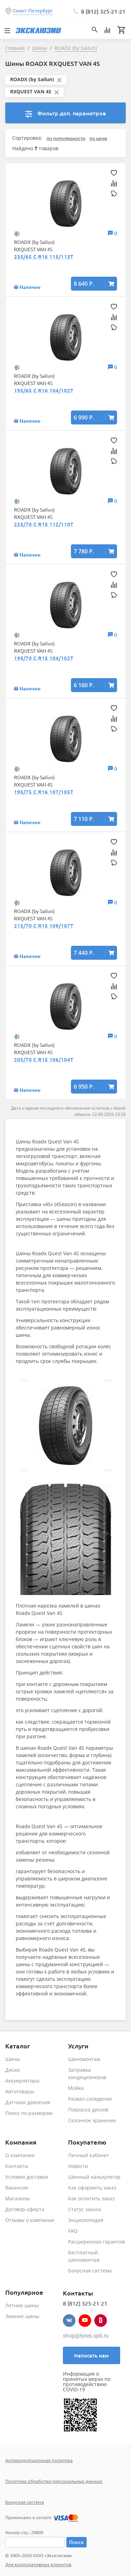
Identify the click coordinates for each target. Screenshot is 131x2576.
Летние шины (22, 2305)
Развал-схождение (90, 2098)
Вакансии (16, 2187)
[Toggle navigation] (7, 30)
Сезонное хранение (92, 2120)
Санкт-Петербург (33, 11)
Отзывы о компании (29, 2220)
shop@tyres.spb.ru (86, 2335)
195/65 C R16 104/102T (43, 390)
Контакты (16, 2166)
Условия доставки (26, 2177)
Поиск (76, 2542)
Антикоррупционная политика (39, 2460)
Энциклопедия (85, 2220)
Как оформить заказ (92, 2187)
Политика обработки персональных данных (53, 2481)
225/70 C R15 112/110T (43, 524)
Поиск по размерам (28, 2113)
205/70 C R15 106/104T (43, 1059)
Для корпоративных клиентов (38, 2564)
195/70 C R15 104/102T (43, 657)
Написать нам (91, 2355)
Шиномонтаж (84, 2059)
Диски (12, 2070)
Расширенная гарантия (96, 2241)
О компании (20, 2155)
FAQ (73, 2231)
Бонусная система (90, 2270)
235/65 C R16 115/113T (43, 256)
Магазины (17, 2198)
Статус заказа (84, 2209)
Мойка (76, 2088)
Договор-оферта (24, 2209)
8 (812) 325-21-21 (103, 11)
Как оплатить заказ (91, 2198)
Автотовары (19, 2091)
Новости (78, 2166)
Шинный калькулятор (94, 2177)
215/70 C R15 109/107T (43, 925)
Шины (12, 2059)
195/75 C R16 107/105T (43, 791)
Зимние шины (22, 2316)
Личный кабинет (88, 2155)
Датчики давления (27, 2102)
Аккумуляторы (22, 2080)
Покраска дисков (88, 2109)
